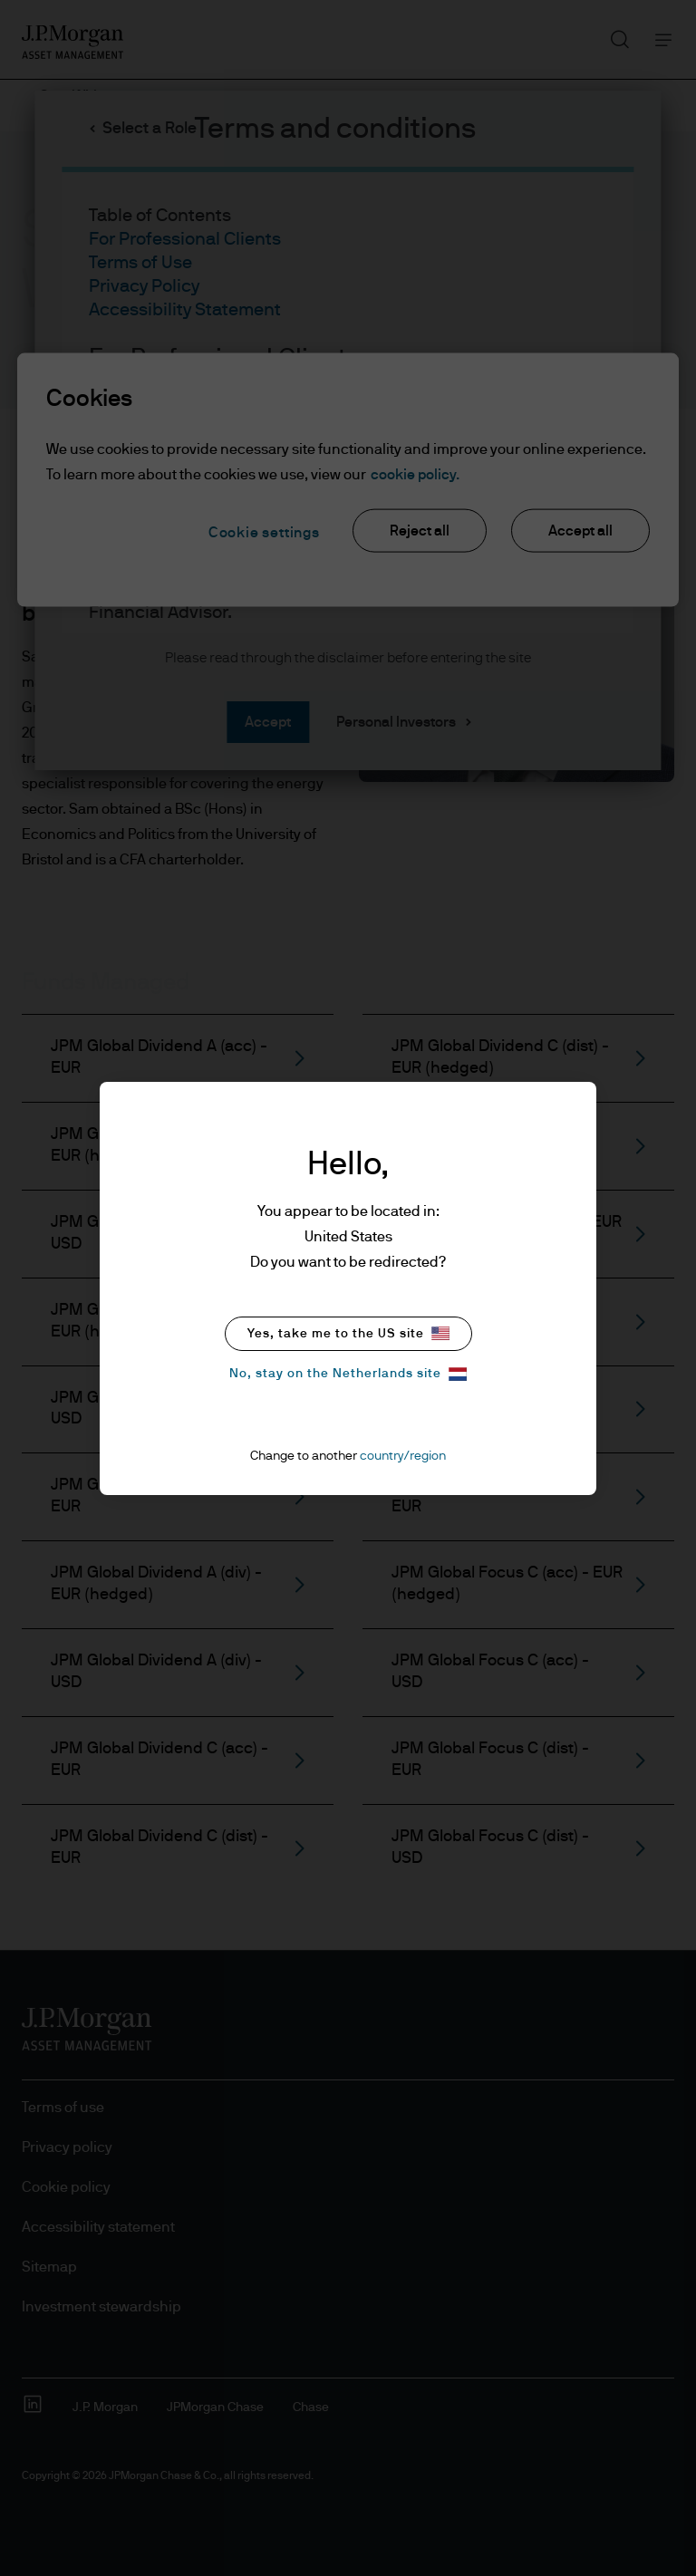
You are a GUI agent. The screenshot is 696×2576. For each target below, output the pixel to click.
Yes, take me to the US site (348, 1333)
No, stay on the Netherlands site (348, 1374)
